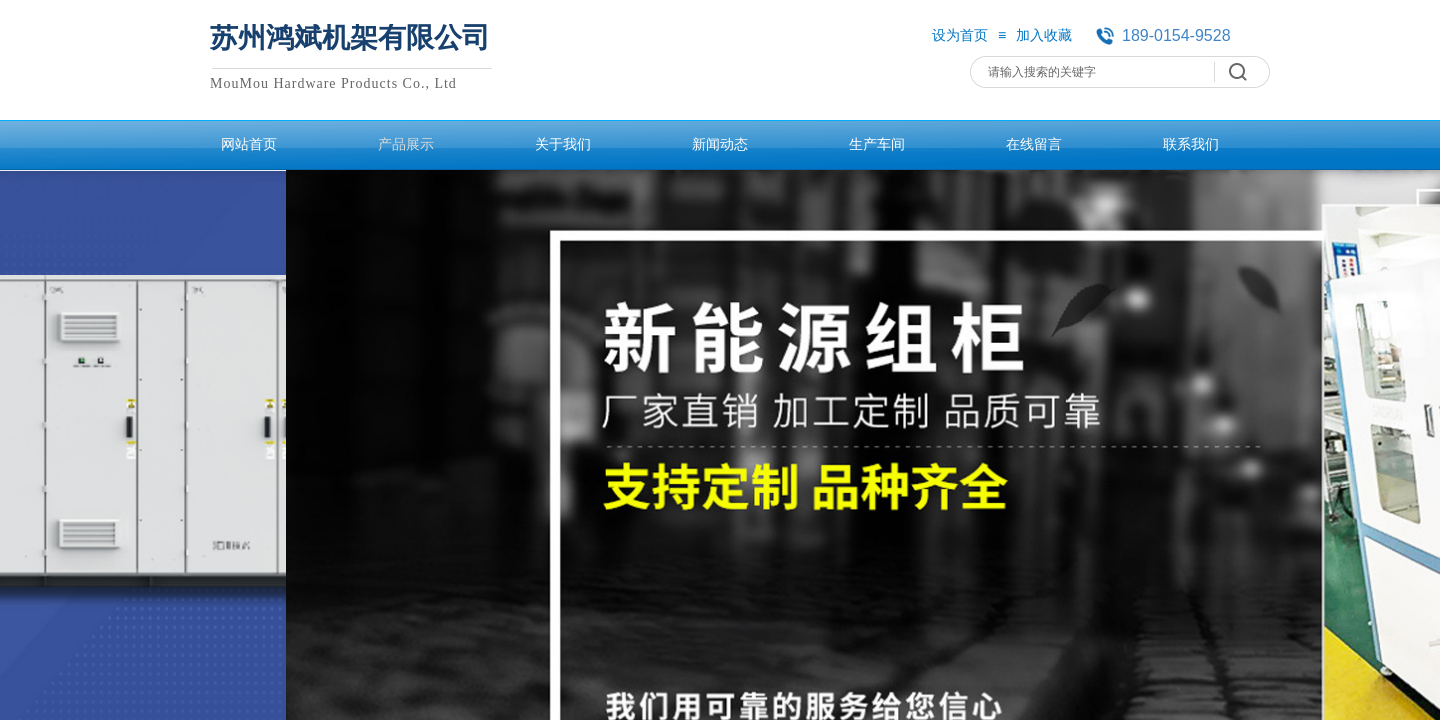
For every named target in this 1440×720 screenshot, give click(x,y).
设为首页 (960, 35)
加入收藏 (1044, 35)
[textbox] (1097, 72)
